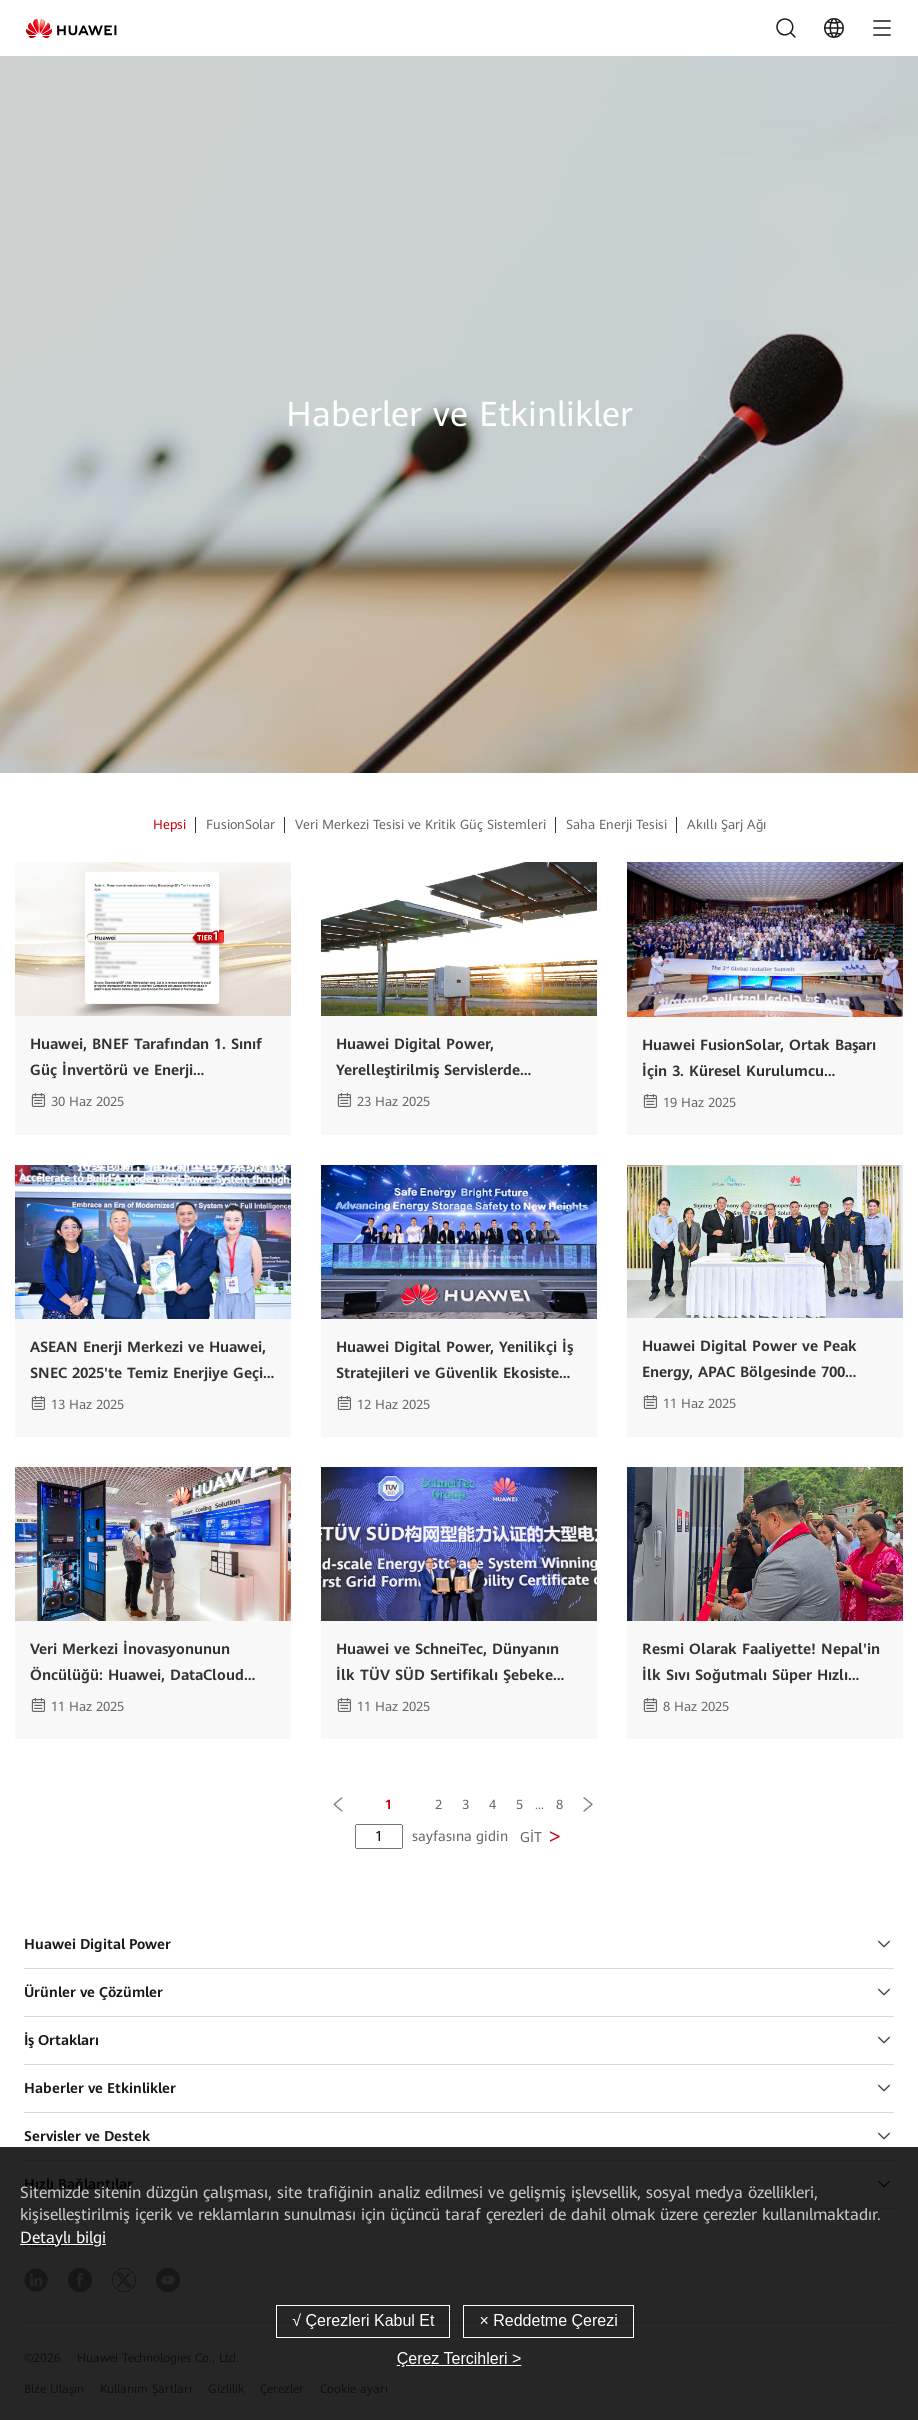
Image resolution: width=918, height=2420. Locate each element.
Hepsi (169, 825)
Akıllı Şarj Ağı (726, 825)
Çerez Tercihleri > (459, 2358)
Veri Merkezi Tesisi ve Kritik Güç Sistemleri (420, 825)
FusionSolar (240, 825)
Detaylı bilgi (63, 2237)
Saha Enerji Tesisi (616, 825)
